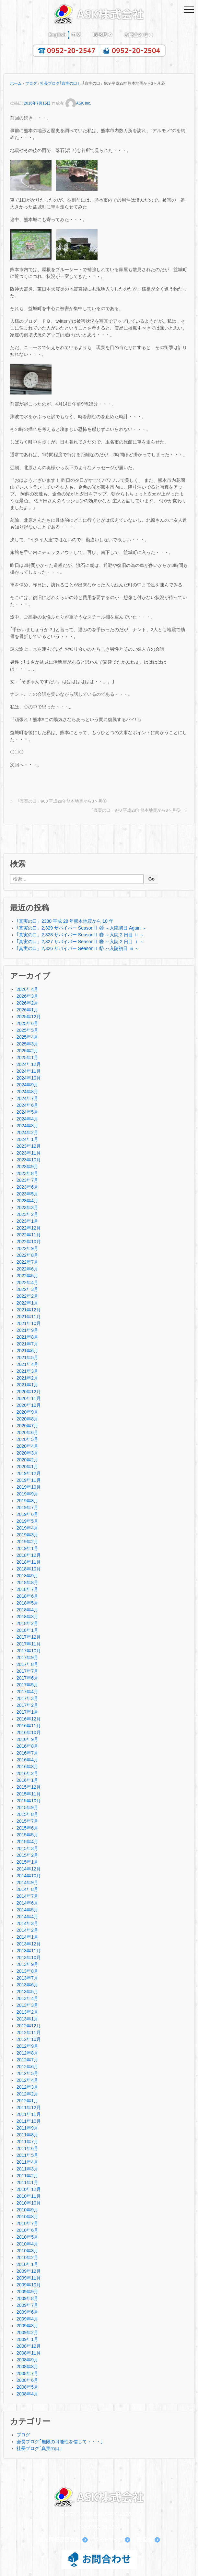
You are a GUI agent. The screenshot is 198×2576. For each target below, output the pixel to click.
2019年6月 (27, 1514)
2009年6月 (27, 2312)
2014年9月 (27, 1882)
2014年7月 (27, 1896)
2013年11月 (29, 1950)
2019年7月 (27, 1507)
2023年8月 (27, 1173)
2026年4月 (27, 989)
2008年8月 (27, 2366)
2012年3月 (27, 2087)
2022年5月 (27, 1275)
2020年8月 (27, 1418)
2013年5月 (27, 1991)
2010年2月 (27, 2257)
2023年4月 (27, 1200)
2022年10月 (29, 1241)
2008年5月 (27, 2387)
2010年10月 (29, 2203)
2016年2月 (27, 1773)
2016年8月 (27, 1746)
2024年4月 (27, 1118)
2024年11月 (29, 1071)
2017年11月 (29, 1643)
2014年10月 (29, 1875)
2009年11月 (29, 2278)
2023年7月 (27, 1180)
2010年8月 (27, 2216)
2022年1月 (27, 1303)
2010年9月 (27, 2209)
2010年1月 (27, 2264)
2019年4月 (27, 1528)
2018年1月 (27, 1630)
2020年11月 (29, 1398)
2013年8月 (27, 1971)
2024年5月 (27, 1112)
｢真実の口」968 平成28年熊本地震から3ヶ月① (62, 801)
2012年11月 (29, 2032)
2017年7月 (27, 1671)
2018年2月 (27, 1623)
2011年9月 (27, 2128)
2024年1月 (27, 1139)
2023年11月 (29, 1153)
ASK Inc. (78, 103)
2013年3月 (27, 2005)
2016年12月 (29, 1718)
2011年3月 (27, 2168)
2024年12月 (29, 1064)
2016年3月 (27, 1766)
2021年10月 (29, 1323)
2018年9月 (27, 1575)
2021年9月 (27, 1330)
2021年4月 (27, 1364)
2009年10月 (29, 2284)
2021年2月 (27, 1378)
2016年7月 (27, 1753)
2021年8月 (27, 1337)
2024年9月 (27, 1084)
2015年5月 (27, 1834)
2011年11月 (29, 2114)
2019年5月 (27, 1521)
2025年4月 (27, 1037)
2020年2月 (27, 1459)
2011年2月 (27, 2175)
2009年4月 (27, 2318)
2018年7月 (27, 1589)
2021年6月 (27, 1350)
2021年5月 (27, 1357)
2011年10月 (29, 2121)
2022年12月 (29, 1228)
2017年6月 (27, 1678)
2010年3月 (27, 2250)
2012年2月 (27, 2093)
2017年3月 (27, 1698)
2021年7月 (27, 1343)
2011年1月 (27, 2182)
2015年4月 (27, 1841)
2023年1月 (27, 1221)
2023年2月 (27, 1214)
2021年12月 (29, 1309)
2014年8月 (27, 1889)
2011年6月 (27, 2148)
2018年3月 (27, 1616)
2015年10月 (29, 1800)
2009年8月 (27, 2298)
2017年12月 (29, 1637)
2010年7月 (27, 2223)
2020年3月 (27, 1453)
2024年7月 (27, 1098)
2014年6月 (27, 1903)
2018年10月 (29, 1568)
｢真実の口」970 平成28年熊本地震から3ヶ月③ (136, 810)
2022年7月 (27, 1262)
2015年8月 (27, 1814)
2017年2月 (27, 1705)
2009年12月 (29, 2271)
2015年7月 (27, 1821)
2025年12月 (29, 1016)
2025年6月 (27, 1023)
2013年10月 (29, 1957)
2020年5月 (27, 1439)
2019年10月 (29, 1487)
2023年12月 (29, 1146)
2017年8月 (27, 1664)
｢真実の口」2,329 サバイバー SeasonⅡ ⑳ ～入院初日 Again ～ (81, 928)
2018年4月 (27, 1609)
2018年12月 (29, 1555)
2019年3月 (27, 1534)
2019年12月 (29, 1473)
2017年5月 (27, 1684)
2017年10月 (29, 1650)
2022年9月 (27, 1248)
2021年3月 (27, 1371)
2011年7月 (27, 2141)
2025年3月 (27, 1043)
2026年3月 (27, 996)
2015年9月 (27, 1807)
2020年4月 (27, 1446)
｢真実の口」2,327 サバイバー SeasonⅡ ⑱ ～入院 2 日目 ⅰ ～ (80, 941)
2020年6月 (27, 1432)
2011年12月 (29, 2107)
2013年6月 (27, 1984)
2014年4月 (27, 1916)
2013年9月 (27, 1964)
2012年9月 (27, 2046)
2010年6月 (27, 2230)
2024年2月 (27, 1132)
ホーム (16, 83)
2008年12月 (29, 2346)
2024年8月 (27, 1091)
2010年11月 (29, 2196)
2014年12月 (29, 1868)
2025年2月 (27, 1050)
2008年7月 (27, 2373)
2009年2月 (27, 2332)
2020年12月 (29, 1391)
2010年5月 (27, 2237)
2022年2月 (27, 1296)
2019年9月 (27, 1493)
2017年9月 (27, 1657)
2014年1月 (27, 1937)
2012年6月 (27, 2066)
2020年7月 (27, 1425)
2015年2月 (27, 1855)
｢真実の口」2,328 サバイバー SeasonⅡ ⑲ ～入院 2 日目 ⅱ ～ (80, 934)
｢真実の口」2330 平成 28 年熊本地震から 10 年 (65, 921)
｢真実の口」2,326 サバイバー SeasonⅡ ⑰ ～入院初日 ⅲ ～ (78, 948)
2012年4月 (27, 2080)
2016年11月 (29, 1725)
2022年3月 (27, 1289)
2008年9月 (27, 2359)
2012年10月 (29, 2039)
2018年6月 (27, 1596)
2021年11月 (29, 1316)
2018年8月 (27, 1582)
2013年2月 (27, 2012)
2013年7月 (27, 1978)
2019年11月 (29, 1480)
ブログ (31, 83)
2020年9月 (27, 1412)
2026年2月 (27, 1003)
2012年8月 (27, 2053)
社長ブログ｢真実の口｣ (59, 83)
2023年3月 (27, 1207)
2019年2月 (27, 1541)
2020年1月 (27, 1466)
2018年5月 (27, 1603)
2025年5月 (27, 1030)
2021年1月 (27, 1384)
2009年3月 (27, 2325)
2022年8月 (27, 1255)
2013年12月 (29, 1943)
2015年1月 (27, 1862)
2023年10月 (29, 1159)
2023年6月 (27, 1187)
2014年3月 (27, 1923)
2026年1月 (27, 1009)
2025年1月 (27, 1057)
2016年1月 (27, 1780)
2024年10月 (29, 1078)
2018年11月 (29, 1562)
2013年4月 (27, 1998)
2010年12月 (29, 2189)
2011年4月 (27, 2162)
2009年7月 (27, 2305)
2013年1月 (27, 2018)
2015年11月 (29, 1793)
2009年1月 (27, 2339)
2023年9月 (27, 1166)
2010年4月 (27, 2243)
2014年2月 (27, 1930)
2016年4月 (27, 1759)
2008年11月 (29, 2353)
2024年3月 (27, 1125)
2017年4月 (27, 1691)
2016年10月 (29, 1732)
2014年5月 (27, 1909)
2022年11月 (29, 1234)
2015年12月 (29, 1787)
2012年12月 (29, 2025)
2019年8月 (27, 1500)
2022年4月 (27, 1282)
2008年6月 (27, 2380)
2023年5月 (27, 1193)
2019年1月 (27, 1548)
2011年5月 (27, 2155)
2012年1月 (27, 2100)
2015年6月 (27, 1828)
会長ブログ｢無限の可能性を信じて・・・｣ (60, 2441)
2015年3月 (27, 1848)
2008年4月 (27, 2393)
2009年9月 (27, 2291)
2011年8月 (27, 2134)
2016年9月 (27, 1739)
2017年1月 (27, 1712)
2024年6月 (27, 1105)
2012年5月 (27, 2073)
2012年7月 (27, 2059)
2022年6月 (27, 1268)
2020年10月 (29, 1405)
